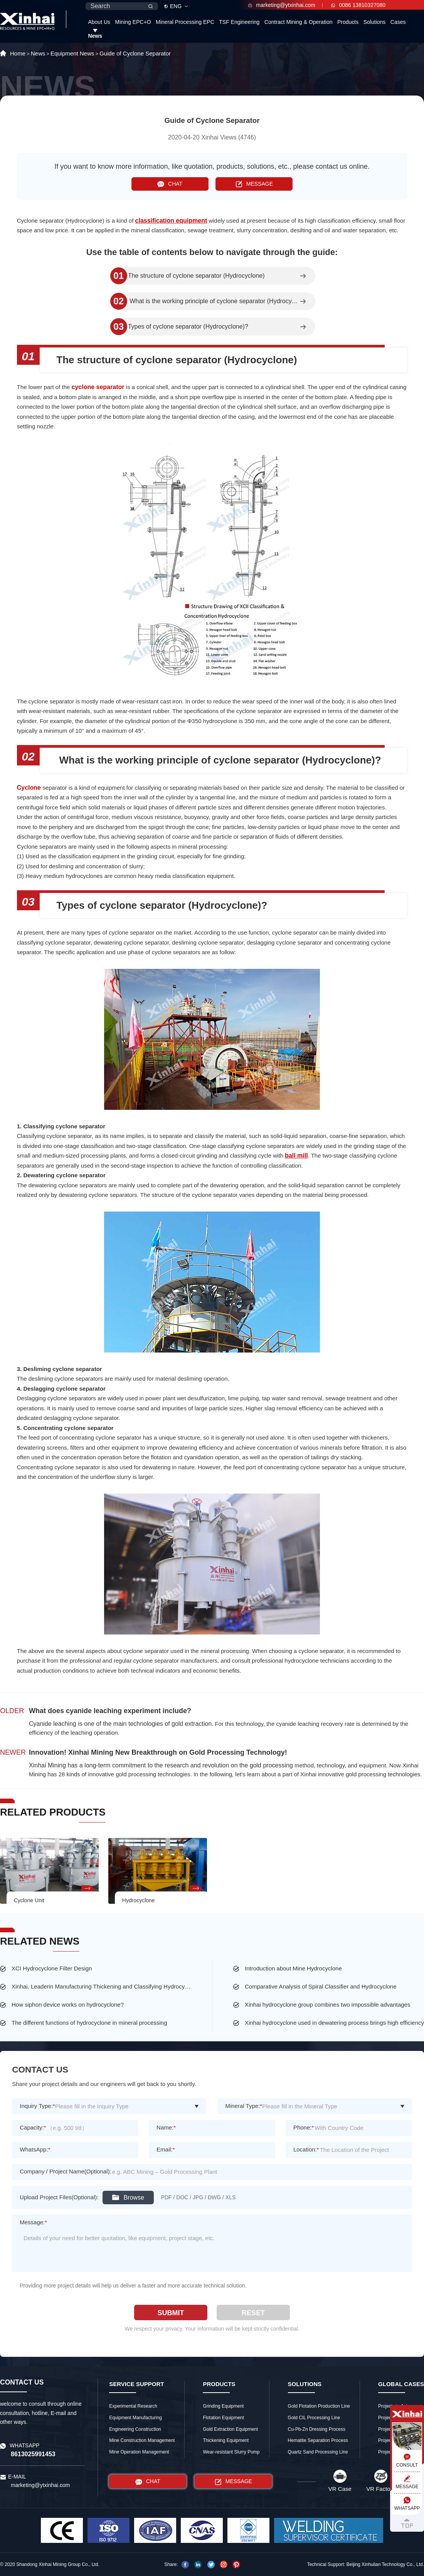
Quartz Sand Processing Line (318, 2452)
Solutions (374, 22)
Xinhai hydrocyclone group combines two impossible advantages (327, 2004)
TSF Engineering (239, 22)
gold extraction (192, 1723)
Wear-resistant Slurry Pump (231, 2452)
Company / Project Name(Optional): (65, 2171)
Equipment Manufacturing (135, 2417)
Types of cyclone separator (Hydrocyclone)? (188, 327)
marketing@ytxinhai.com (281, 5)
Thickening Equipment (226, 2440)
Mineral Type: (243, 2106)
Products (347, 22)
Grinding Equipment (223, 2406)
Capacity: (33, 2127)
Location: (306, 2149)
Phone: (303, 2127)
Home (17, 53)
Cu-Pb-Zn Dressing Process (316, 2429)
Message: (33, 2222)
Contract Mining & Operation (298, 22)
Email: (165, 2149)
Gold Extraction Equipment (230, 2429)
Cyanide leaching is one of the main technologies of (100, 1723)
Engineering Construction (135, 2429)
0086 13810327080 (358, 5)
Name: (166, 2127)
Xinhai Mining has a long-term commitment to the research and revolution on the (139, 1765)
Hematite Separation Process (318, 2440)
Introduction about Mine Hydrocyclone (293, 1968)
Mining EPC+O (133, 22)
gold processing (271, 1765)
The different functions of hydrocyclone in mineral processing (89, 2022)
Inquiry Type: (37, 2106)
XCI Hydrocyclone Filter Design (52, 1968)
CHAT (169, 184)
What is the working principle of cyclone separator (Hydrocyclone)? (213, 301)
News (95, 36)
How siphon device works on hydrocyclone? (68, 2004)
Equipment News (72, 53)
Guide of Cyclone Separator (135, 53)
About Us (99, 22)
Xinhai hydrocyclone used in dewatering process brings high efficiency (334, 2022)
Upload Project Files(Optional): (59, 2197)
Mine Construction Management (142, 2440)
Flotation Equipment (223, 2417)
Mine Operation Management (139, 2452)
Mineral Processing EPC (185, 22)
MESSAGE (254, 184)
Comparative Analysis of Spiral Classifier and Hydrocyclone (321, 1986)
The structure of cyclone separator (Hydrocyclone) (196, 276)
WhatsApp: (35, 2149)
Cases (398, 22)
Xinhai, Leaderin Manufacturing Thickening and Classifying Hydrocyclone (101, 1986)
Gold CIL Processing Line (314, 2417)
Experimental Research (133, 2406)
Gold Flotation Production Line (319, 2406)
